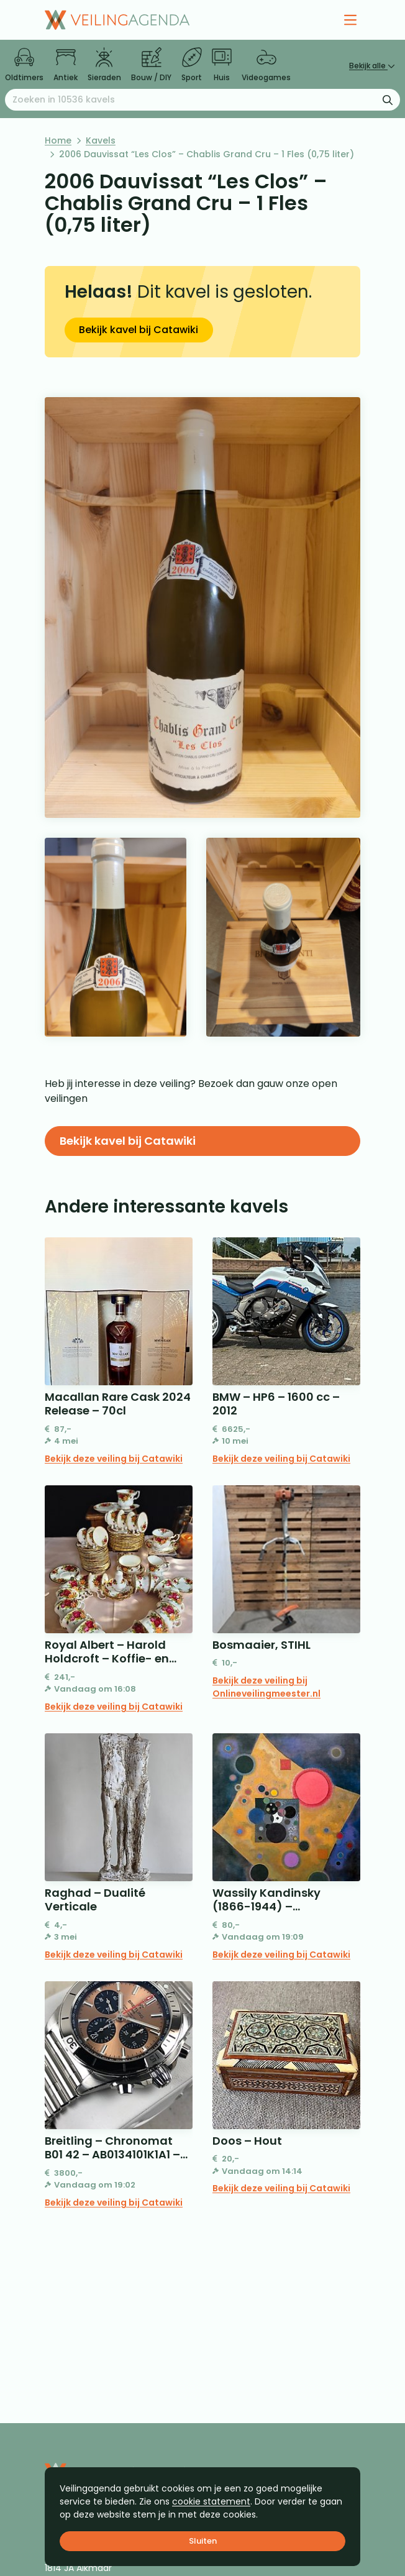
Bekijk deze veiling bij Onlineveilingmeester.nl (266, 1687)
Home (58, 140)
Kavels (101, 140)
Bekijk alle (372, 65)
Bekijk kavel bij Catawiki (138, 330)
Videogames (266, 65)
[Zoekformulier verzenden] (387, 99)
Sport (191, 65)
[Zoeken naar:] (202, 100)
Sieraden (104, 65)
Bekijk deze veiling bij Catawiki (114, 1458)
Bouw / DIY (151, 65)
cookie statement (211, 2501)
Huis (222, 65)
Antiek (65, 65)
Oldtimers (24, 65)
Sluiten (203, 2541)
